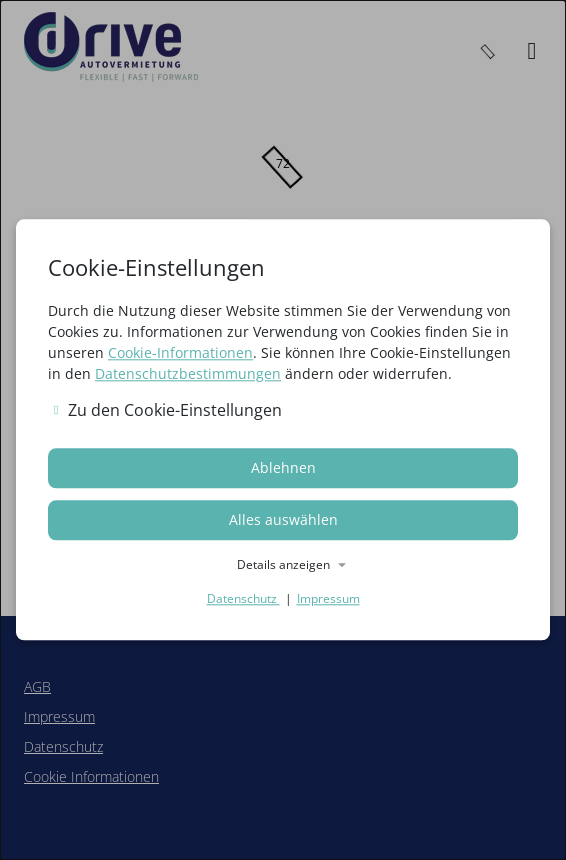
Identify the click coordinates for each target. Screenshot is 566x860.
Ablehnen (283, 468)
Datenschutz (243, 599)
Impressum (328, 599)
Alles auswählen (283, 520)
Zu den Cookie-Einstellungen (168, 410)
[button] (283, 566)
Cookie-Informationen (180, 352)
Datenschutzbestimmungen (188, 373)
